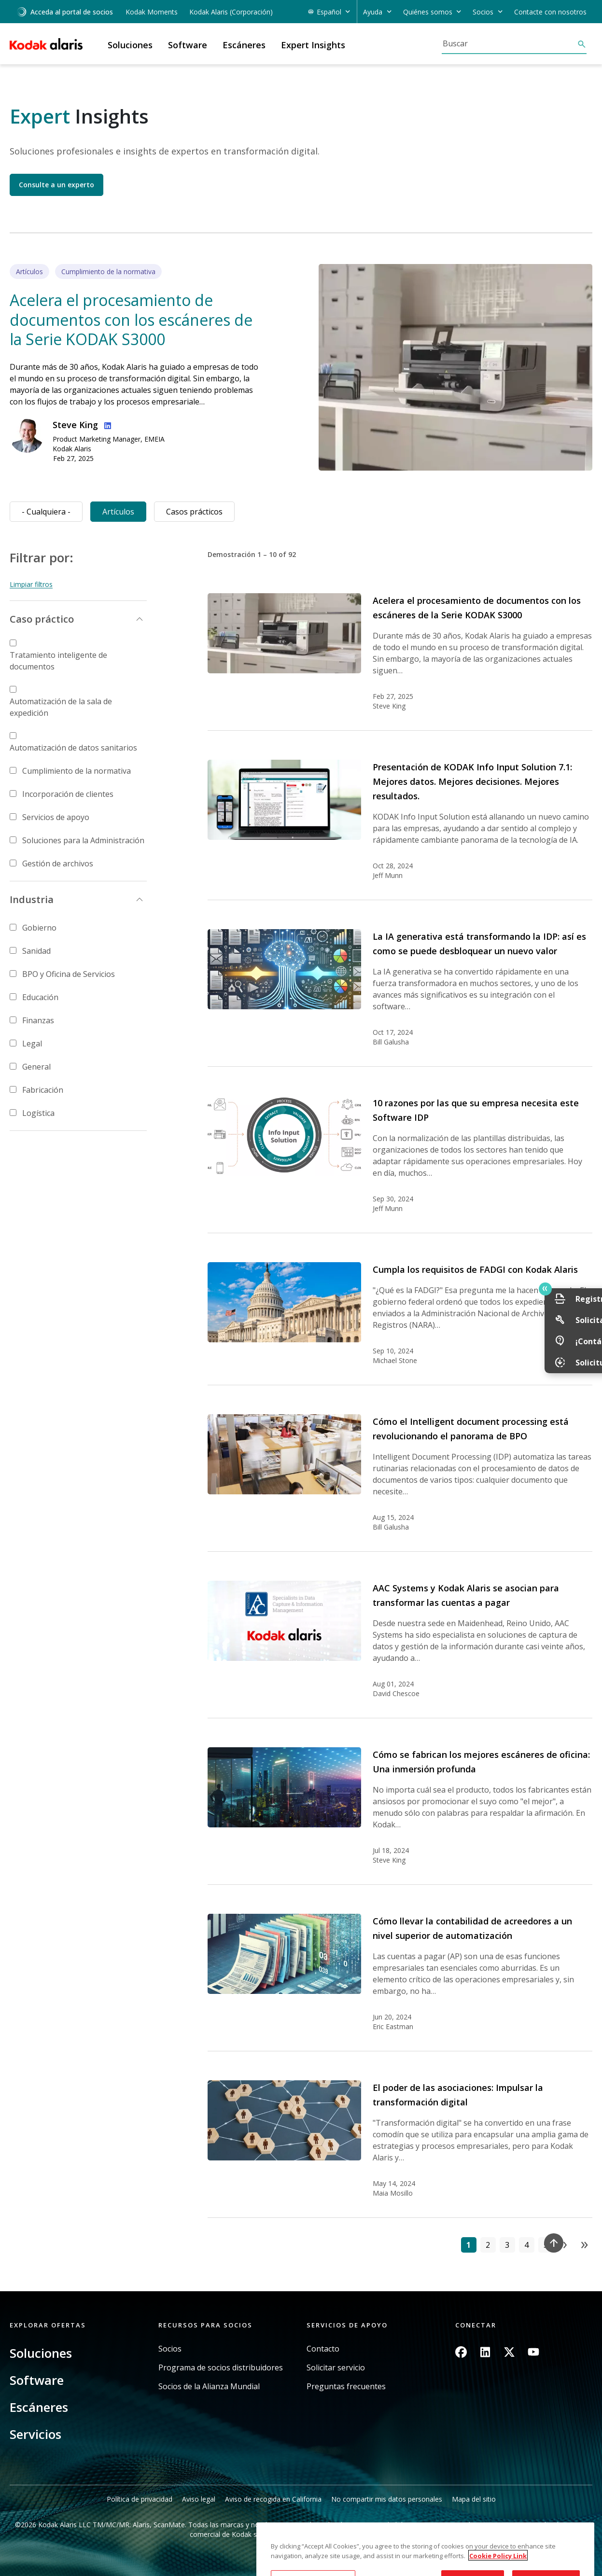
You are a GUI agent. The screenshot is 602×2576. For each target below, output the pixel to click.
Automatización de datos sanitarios (73, 747)
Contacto (323, 2349)
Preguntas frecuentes (346, 2386)
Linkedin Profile (105, 424)
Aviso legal (198, 2499)
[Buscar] (509, 43)
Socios (170, 2349)
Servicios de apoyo (55, 817)
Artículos (118, 511)
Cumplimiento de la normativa (76, 771)
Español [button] (329, 11)
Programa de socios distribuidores (220, 2367)
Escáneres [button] (244, 45)
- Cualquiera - (46, 511)
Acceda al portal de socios (64, 12)
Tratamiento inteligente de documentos (58, 661)
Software (37, 2380)
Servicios (35, 2434)
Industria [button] (32, 899)
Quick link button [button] (573, 1289)
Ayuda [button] (372, 11)
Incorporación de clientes (67, 794)
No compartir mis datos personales (386, 2499)
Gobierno (39, 927)
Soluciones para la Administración (83, 840)
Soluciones (41, 2353)
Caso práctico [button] (42, 619)
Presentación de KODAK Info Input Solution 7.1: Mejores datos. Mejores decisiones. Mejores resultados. (472, 781)
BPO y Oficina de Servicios (68, 974)
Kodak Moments (152, 11)
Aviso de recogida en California (273, 2499)
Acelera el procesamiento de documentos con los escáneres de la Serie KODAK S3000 (131, 319)
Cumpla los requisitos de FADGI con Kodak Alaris (475, 1269)
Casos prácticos (194, 511)
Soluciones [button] (130, 45)
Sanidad (36, 951)
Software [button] (187, 45)
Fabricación (42, 1090)
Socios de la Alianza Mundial (209, 2386)
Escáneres (39, 2407)
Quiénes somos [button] (427, 11)
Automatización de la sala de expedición (61, 707)
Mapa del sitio (474, 2499)
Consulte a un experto (56, 184)
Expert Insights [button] (313, 45)
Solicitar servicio (336, 2367)
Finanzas (38, 1020)
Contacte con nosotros (550, 11)
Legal (32, 1043)
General (36, 1066)
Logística (38, 1113)
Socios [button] (483, 11)
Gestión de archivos (57, 863)
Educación (40, 997)
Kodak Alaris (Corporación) (231, 11)
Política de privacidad (139, 2499)
